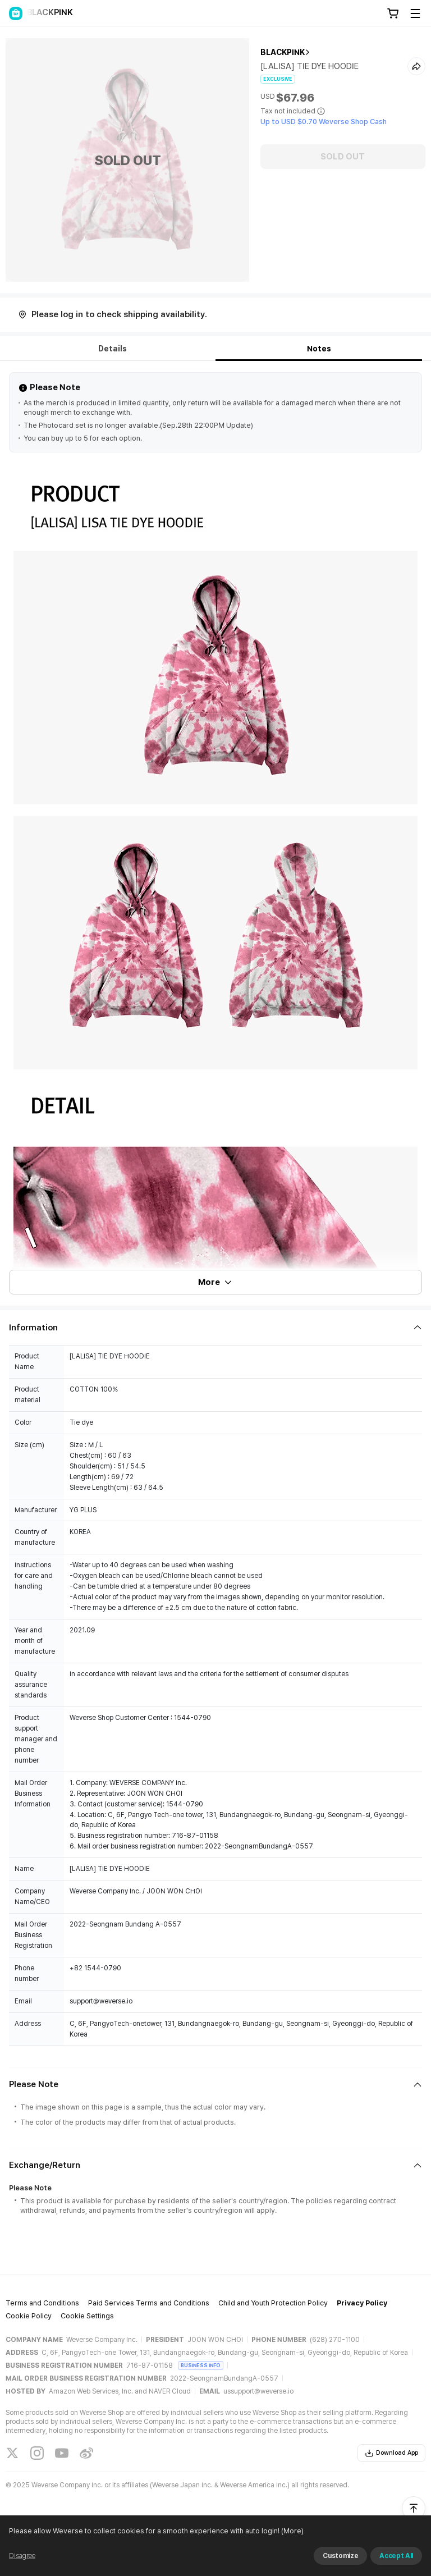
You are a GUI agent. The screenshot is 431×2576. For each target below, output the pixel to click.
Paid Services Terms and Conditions (148, 2303)
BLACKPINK (282, 52)
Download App (391, 2453)
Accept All (396, 2556)
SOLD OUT (342, 157)
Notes (319, 348)
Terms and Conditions (42, 2303)
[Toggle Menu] (415, 13)
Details (112, 348)
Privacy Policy (362, 2303)
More (215, 1282)
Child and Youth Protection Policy (273, 2303)
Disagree (22, 2556)
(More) (291, 2531)
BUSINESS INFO (201, 2365)
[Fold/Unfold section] (215, 1327)
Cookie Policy (29, 2316)
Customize (340, 2556)
